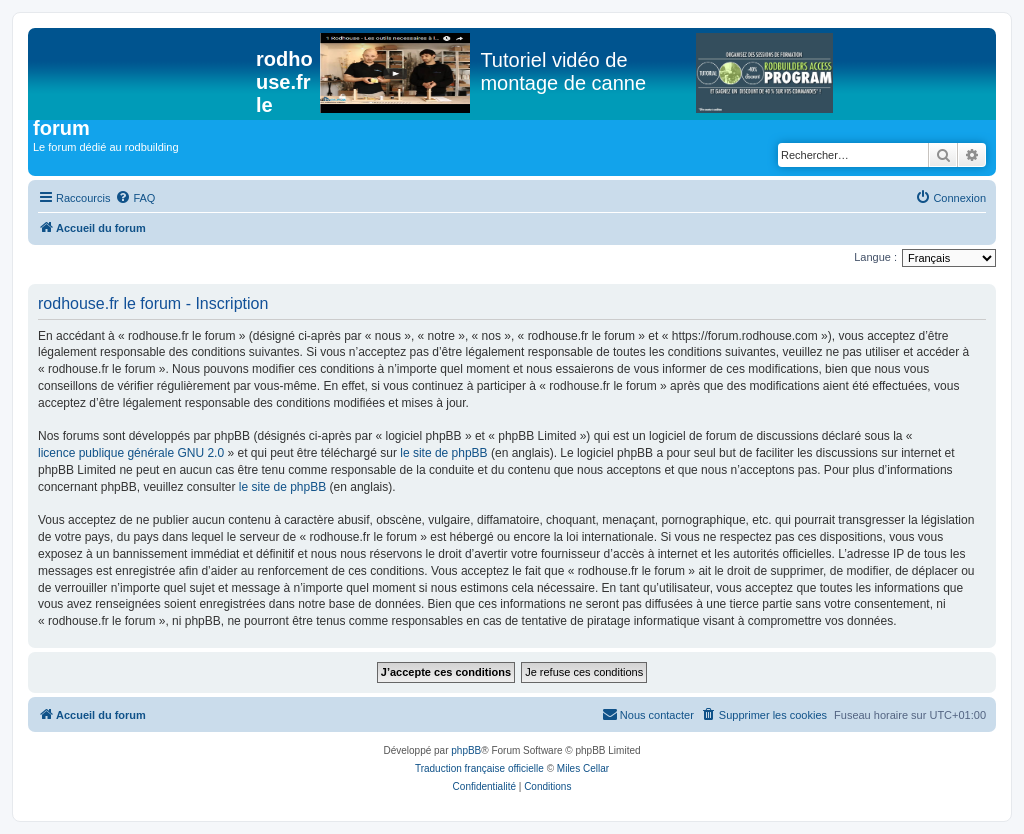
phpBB (466, 750)
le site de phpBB (443, 453)
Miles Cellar (583, 768)
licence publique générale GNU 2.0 (131, 453)
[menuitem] (135, 198)
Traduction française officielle (479, 768)
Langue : (875, 257)
